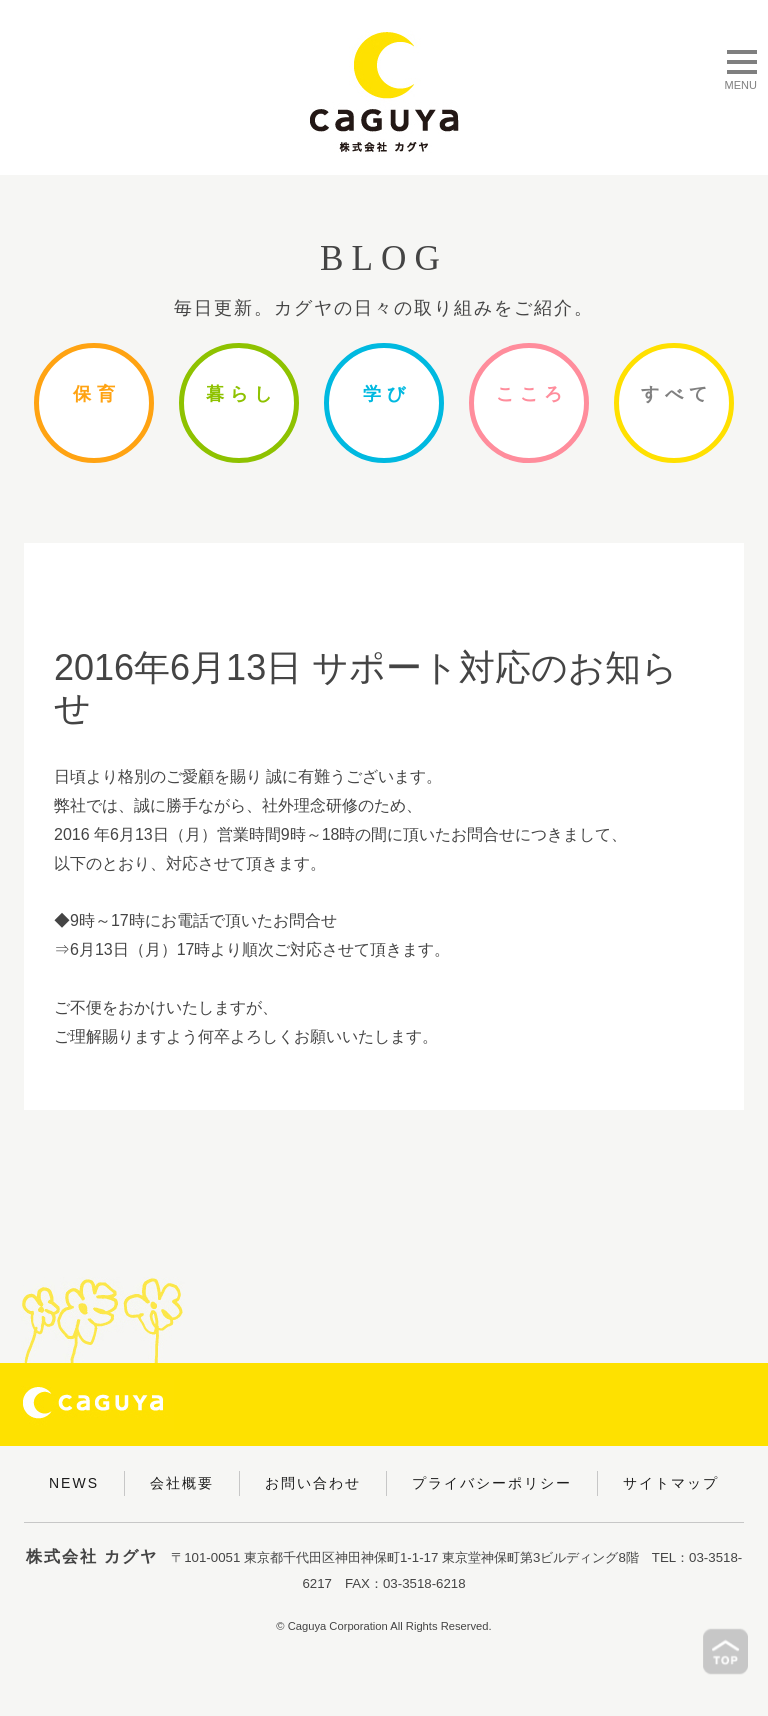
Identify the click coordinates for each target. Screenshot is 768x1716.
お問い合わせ (313, 1483)
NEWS (74, 1483)
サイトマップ (671, 1483)
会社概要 (182, 1483)
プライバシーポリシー (492, 1483)
